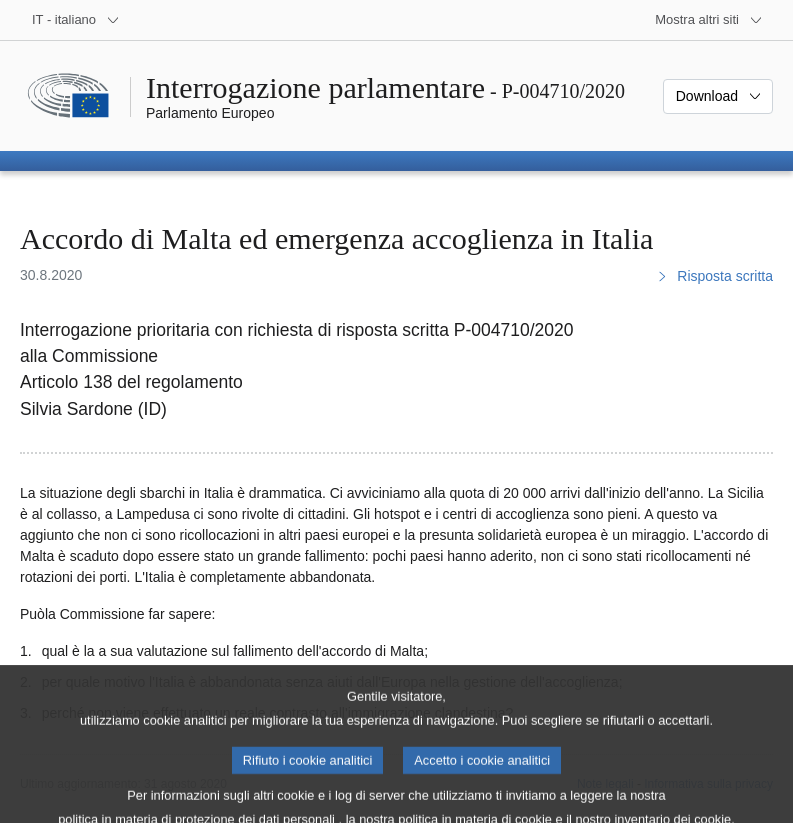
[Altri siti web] (709, 20)
